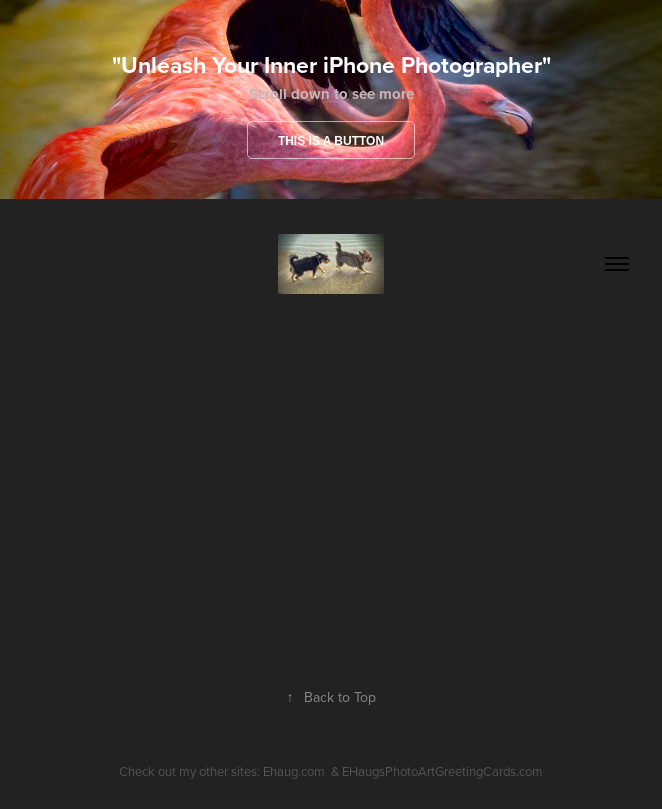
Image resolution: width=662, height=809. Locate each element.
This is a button (331, 141)
